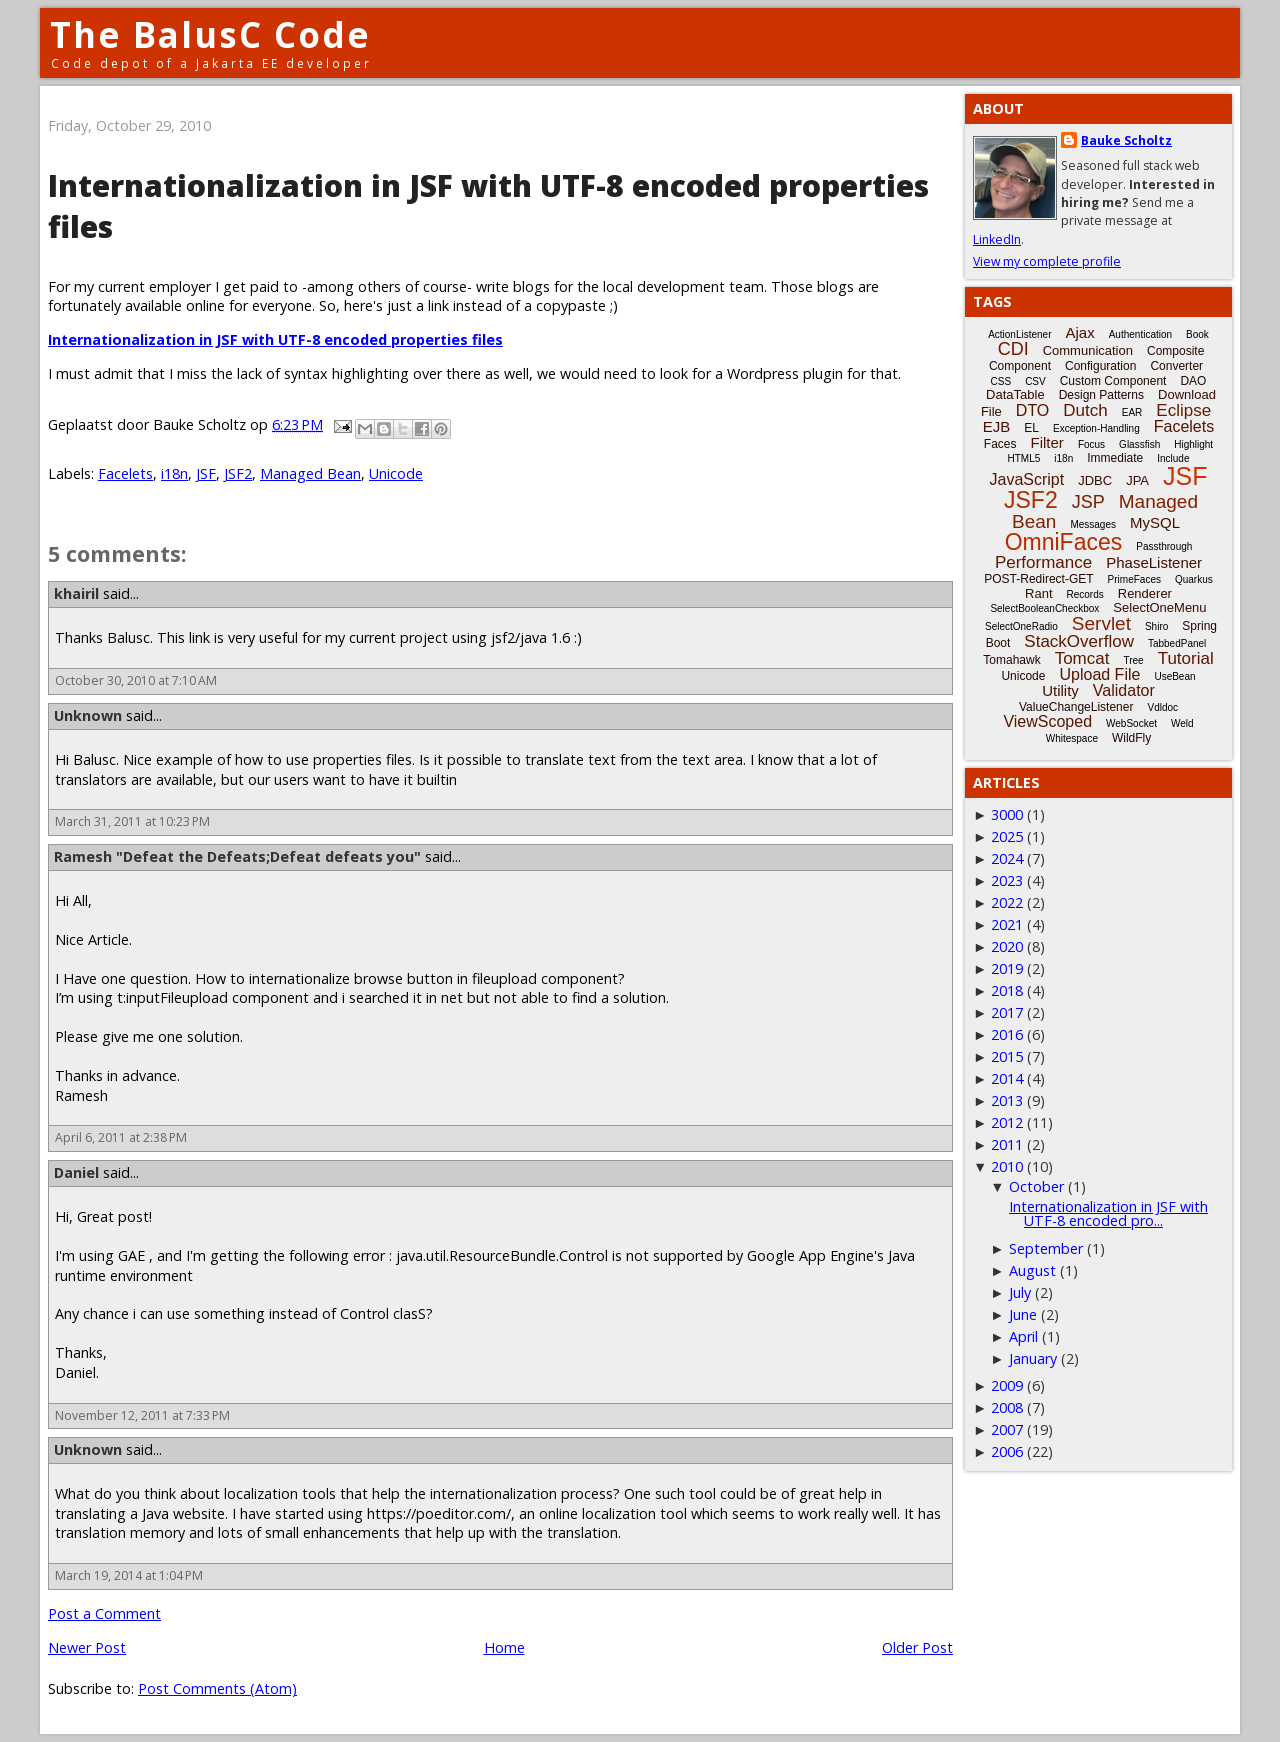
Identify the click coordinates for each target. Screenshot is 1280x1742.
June (1023, 1314)
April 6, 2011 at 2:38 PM (121, 1137)
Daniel (76, 1172)
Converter (1176, 366)
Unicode (396, 473)
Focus (1091, 444)
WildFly (1131, 738)
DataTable (1015, 394)
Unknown (88, 715)
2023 (1007, 880)
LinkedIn (997, 239)
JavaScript (1027, 479)
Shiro (1156, 626)
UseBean (1174, 676)
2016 (1007, 1034)
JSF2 (238, 473)
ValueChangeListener (1076, 707)
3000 (1007, 814)
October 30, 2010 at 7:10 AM (136, 680)
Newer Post (87, 1647)
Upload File (1099, 674)
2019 (1007, 968)
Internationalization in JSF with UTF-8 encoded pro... (1108, 1213)
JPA (1137, 480)
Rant (1038, 593)
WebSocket (1131, 723)
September (1046, 1248)
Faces (1000, 444)
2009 (1007, 1385)
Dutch (1085, 410)
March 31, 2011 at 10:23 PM (132, 821)
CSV (1035, 381)
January (1033, 1358)
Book (1197, 334)
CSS (1001, 381)
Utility (1060, 690)
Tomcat (1082, 658)
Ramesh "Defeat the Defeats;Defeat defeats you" (237, 856)
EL (1031, 428)
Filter (1047, 442)
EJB (997, 426)
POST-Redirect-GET (1038, 579)
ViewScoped (1047, 721)
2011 (1007, 1144)
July (1020, 1292)
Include (1173, 458)
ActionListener (1019, 334)
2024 (1007, 858)
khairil (76, 593)
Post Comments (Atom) (217, 1688)
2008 (1007, 1407)
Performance (1043, 562)
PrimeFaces (1134, 579)
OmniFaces (1064, 542)
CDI (1013, 349)
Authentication (1140, 334)
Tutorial (1186, 658)
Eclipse (1183, 410)
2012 (1007, 1122)
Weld (1182, 723)
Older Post (917, 1647)
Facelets (125, 473)
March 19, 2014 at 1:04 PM (129, 1575)
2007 (1007, 1429)
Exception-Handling (1096, 428)
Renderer (1145, 593)
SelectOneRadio (1021, 626)
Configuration (1100, 366)
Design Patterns (1101, 395)
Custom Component (1113, 381)
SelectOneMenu (1159, 607)
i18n (174, 473)
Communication (1088, 350)
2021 (1007, 924)
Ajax (1080, 332)
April (1023, 1336)
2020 (1007, 946)
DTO (1032, 410)
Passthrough (1164, 546)
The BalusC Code (210, 34)
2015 (1007, 1056)
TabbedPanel (1177, 643)
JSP (1088, 502)
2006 (1007, 1451)
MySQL (1155, 522)
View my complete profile (1047, 261)
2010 (1007, 1166)
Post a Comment (104, 1613)
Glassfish (1139, 444)
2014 (1007, 1078)
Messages (1093, 524)
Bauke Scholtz (1126, 140)
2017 (1007, 1012)
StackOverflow (1079, 641)
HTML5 (1024, 458)
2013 (1007, 1100)
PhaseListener (1154, 562)
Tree (1133, 660)
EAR (1132, 412)
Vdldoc (1162, 707)
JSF (206, 473)
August (1032, 1270)
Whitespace (1072, 738)
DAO (1193, 381)
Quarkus (1194, 579)
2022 (1007, 902)
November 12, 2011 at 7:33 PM (142, 1415)
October (1036, 1186)
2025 (1007, 836)
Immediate (1115, 458)
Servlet (1101, 623)
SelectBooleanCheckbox (1044, 608)
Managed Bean (310, 473)
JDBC (1095, 480)
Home (504, 1647)
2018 (1007, 990)
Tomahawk (1011, 660)
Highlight (1193, 444)
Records (1085, 594)
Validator (1124, 690)
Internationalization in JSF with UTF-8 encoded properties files (275, 339)
